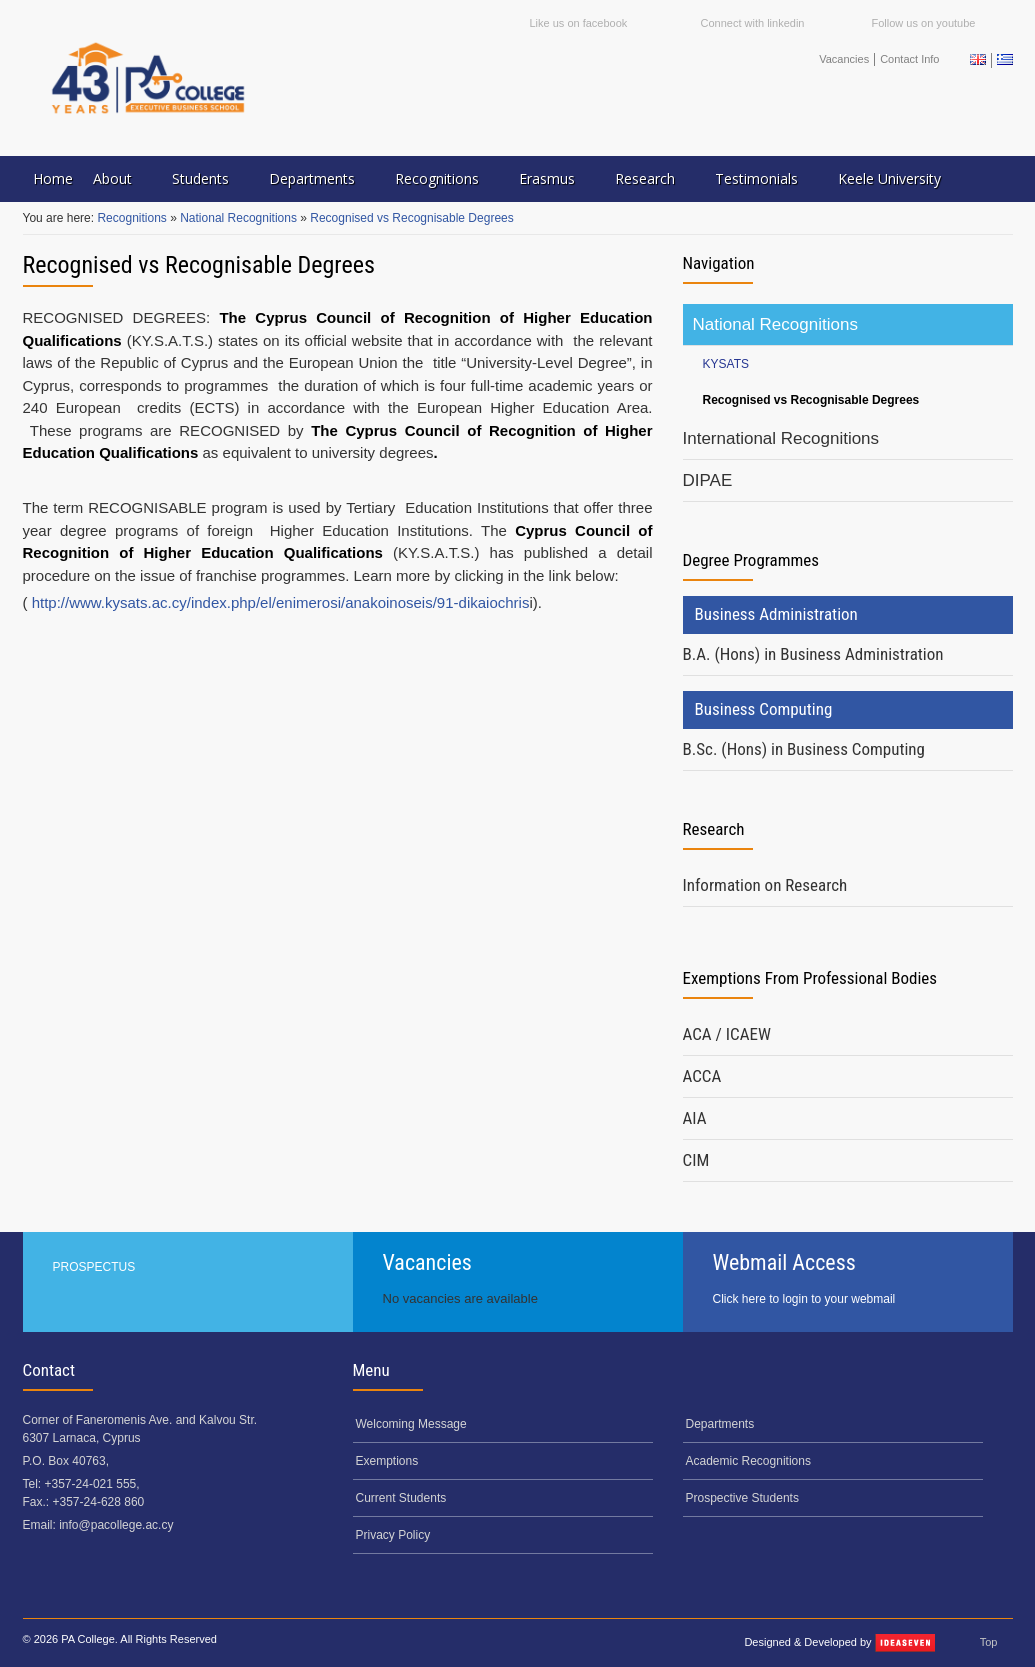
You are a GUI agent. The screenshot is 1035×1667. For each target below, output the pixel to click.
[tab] (848, 655)
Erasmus (547, 178)
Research (645, 178)
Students (200, 178)
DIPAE (708, 480)
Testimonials (756, 178)
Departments (312, 178)
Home (53, 178)
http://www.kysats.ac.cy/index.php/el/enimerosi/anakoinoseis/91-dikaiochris (281, 602)
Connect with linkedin (753, 23)
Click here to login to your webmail (804, 1299)
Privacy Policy (393, 1535)
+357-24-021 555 (91, 1484)
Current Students (401, 1498)
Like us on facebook (579, 23)
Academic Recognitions (748, 1461)
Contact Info (909, 59)
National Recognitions (240, 218)
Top (989, 1642)
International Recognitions (781, 438)
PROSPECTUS (94, 1267)
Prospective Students (742, 1498)
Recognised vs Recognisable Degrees (411, 218)
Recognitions (437, 178)
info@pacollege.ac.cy (116, 1525)
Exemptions (387, 1461)
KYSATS (726, 364)
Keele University (889, 178)
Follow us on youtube (924, 23)
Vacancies (844, 59)
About (112, 178)
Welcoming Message (411, 1424)
